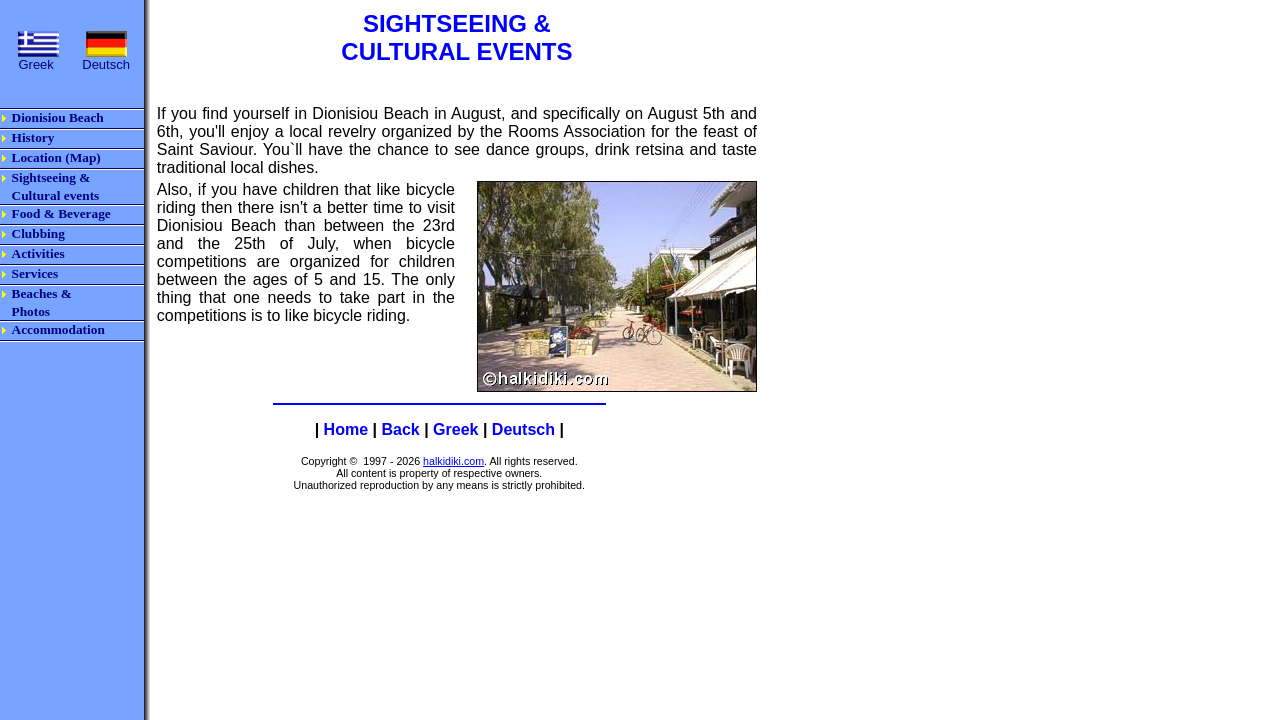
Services (35, 273)
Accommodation (58, 329)
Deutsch (523, 429)
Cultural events (56, 195)
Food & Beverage (61, 213)
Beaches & (42, 293)
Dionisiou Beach (58, 117)
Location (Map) (56, 157)
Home (346, 429)
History (33, 137)
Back (400, 429)
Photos (31, 311)
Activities (38, 253)
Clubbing (38, 233)
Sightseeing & (51, 177)
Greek (455, 429)
